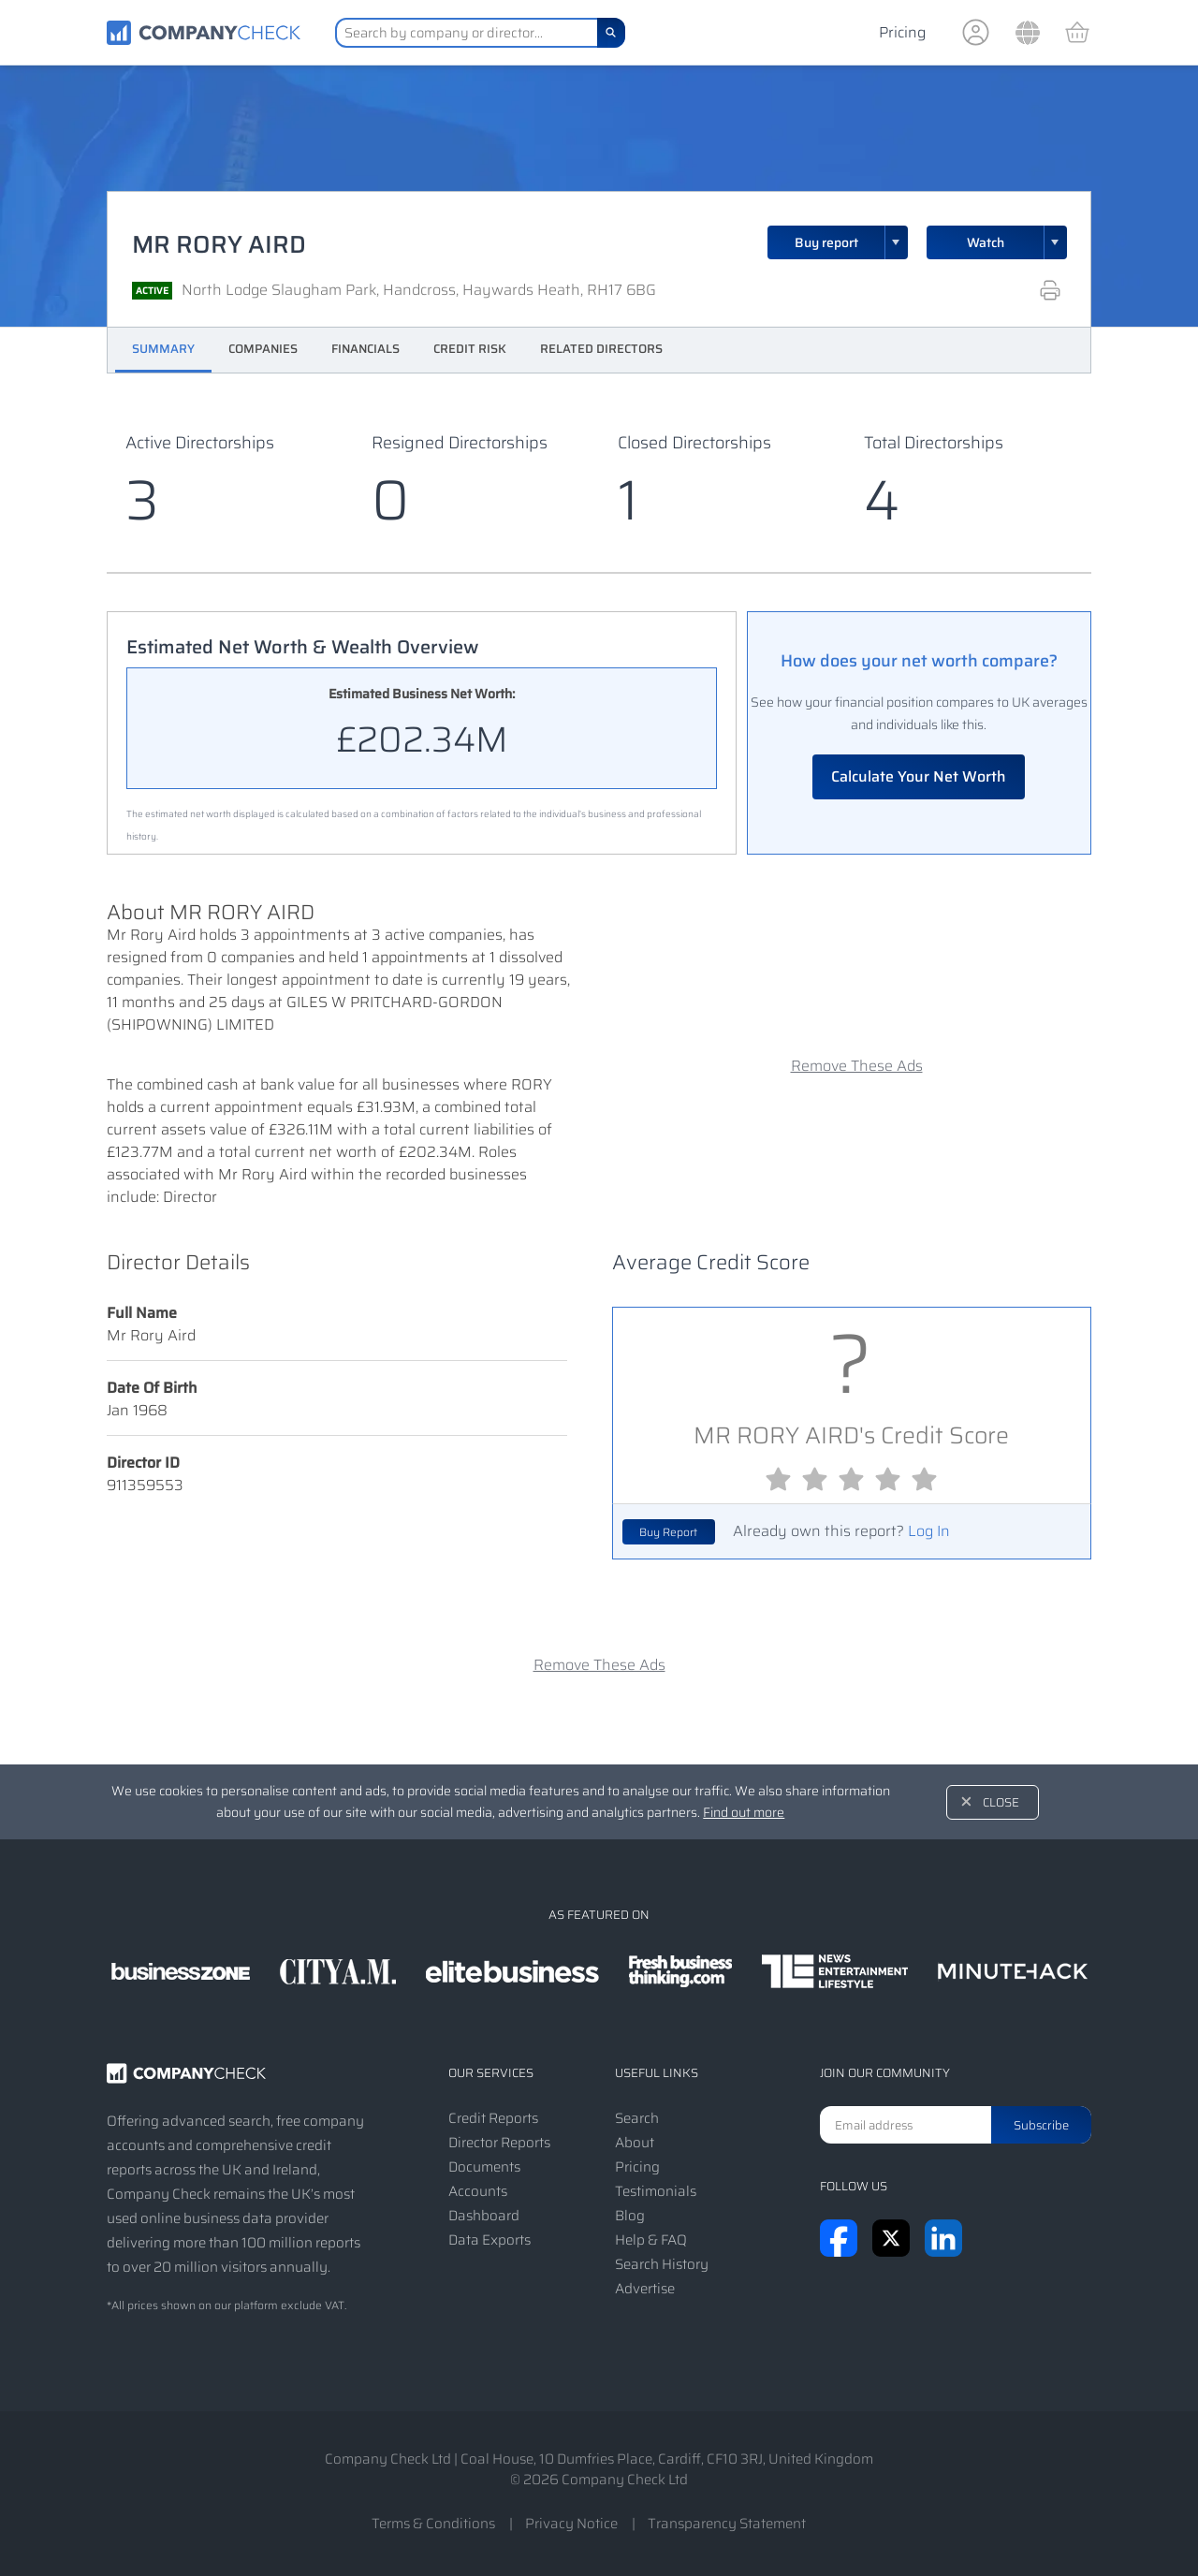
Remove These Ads (857, 1066)
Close (1001, 1802)
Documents (484, 2167)
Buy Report (668, 1532)
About (634, 2142)
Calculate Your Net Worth (918, 776)
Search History (662, 2264)
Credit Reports (493, 2118)
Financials (365, 349)
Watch (985, 242)
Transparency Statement (727, 2523)
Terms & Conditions (433, 2523)
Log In (929, 1531)
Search (637, 2118)
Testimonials (655, 2191)
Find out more (743, 1812)
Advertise (645, 2288)
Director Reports (499, 2142)
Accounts (477, 2191)
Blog (630, 2215)
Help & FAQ (651, 2240)
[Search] (611, 33)
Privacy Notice (571, 2523)
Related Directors (601, 349)
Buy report (852, 242)
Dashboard (483, 2215)
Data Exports (489, 2240)
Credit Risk (469, 349)
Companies (263, 349)
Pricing (902, 32)
